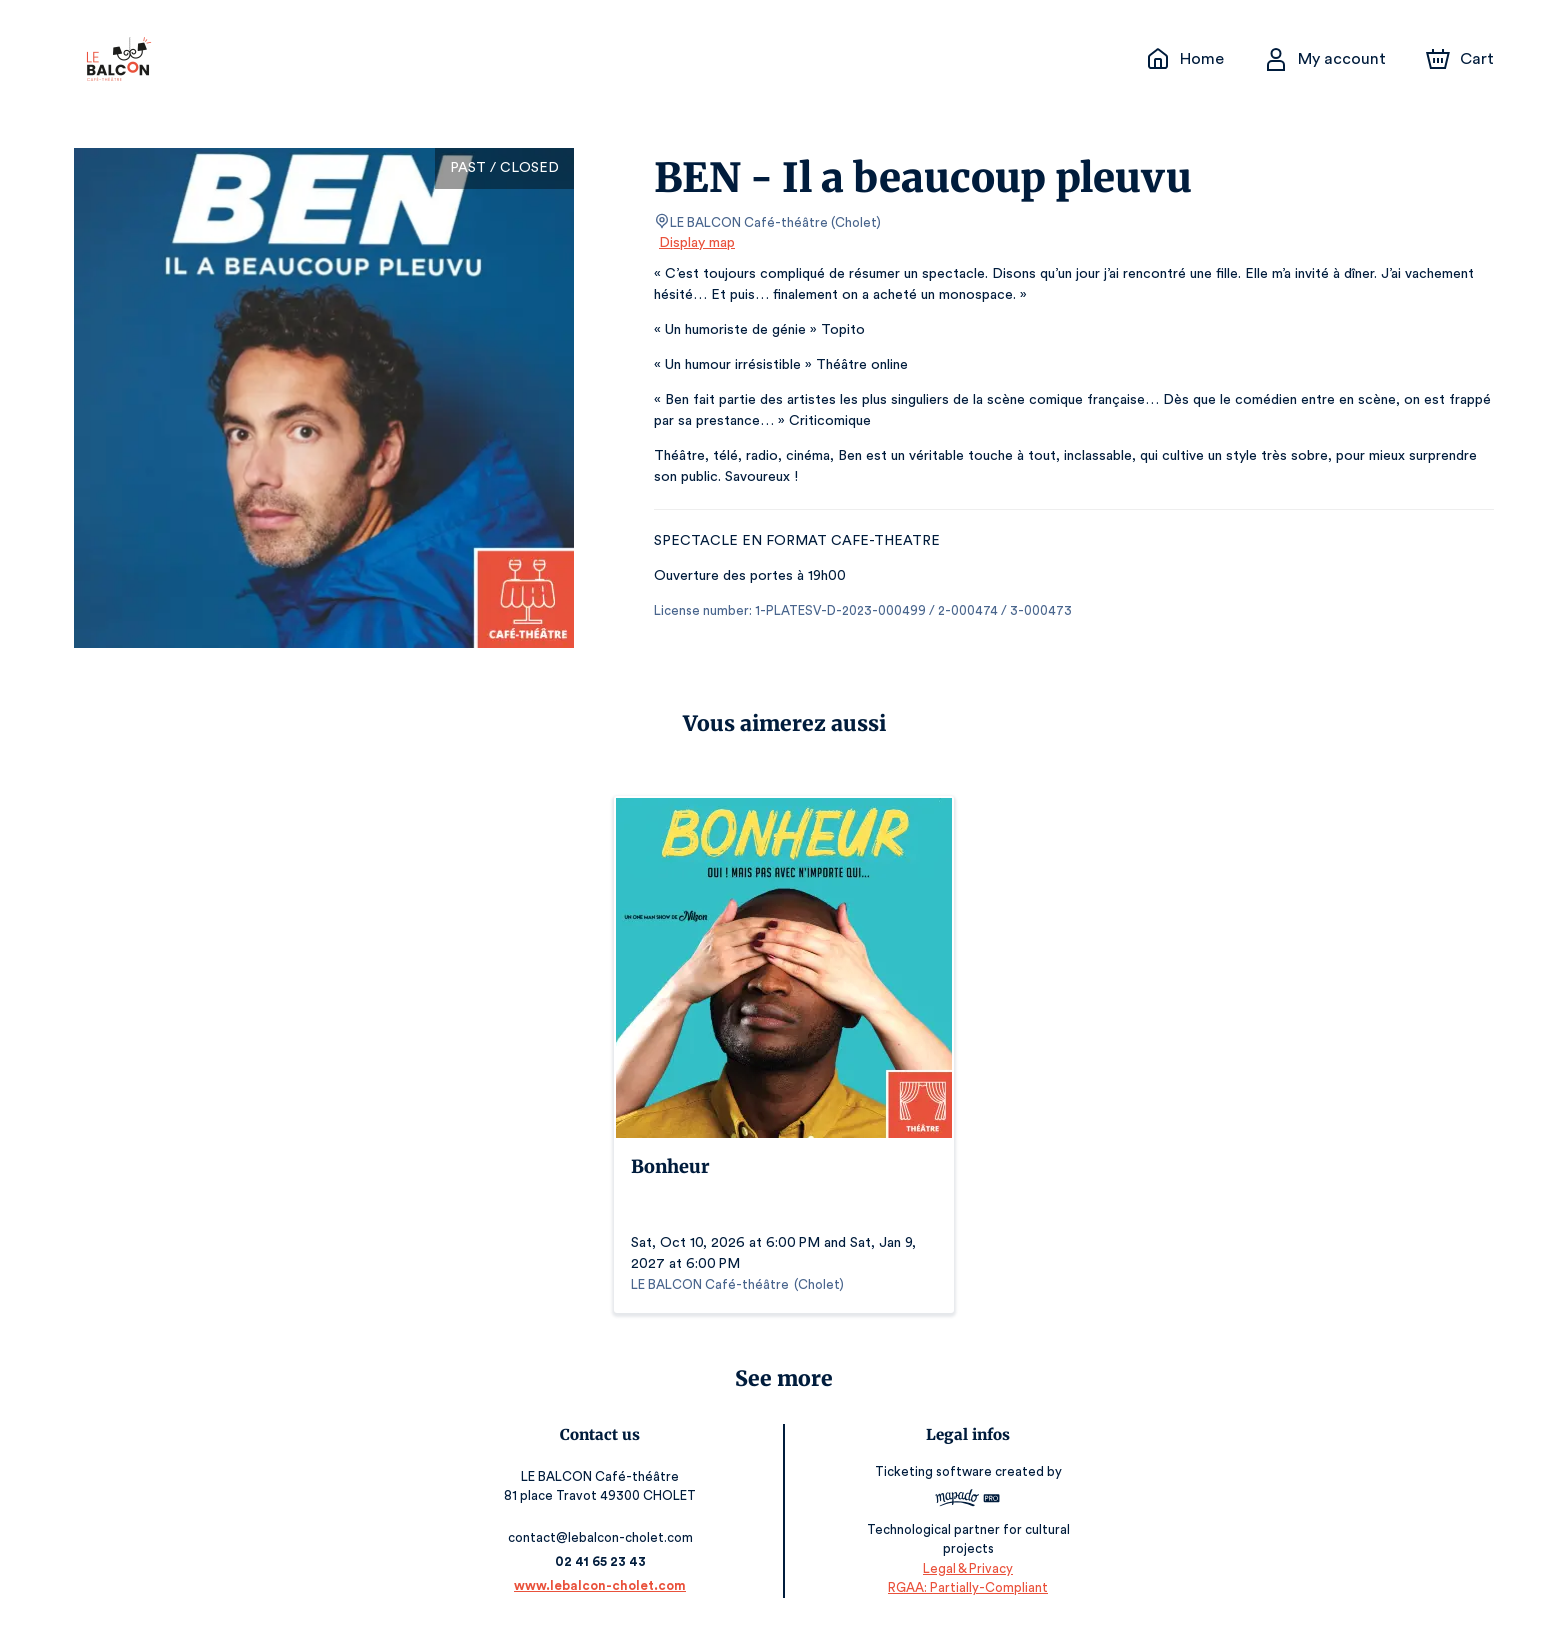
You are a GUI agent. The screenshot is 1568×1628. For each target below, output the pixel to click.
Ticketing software (934, 1478)
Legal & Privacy (966, 1568)
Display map (697, 243)
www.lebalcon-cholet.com (601, 1585)
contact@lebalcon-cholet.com (601, 1537)
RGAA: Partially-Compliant (966, 1587)
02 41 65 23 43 (601, 1561)
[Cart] (1462, 59)
